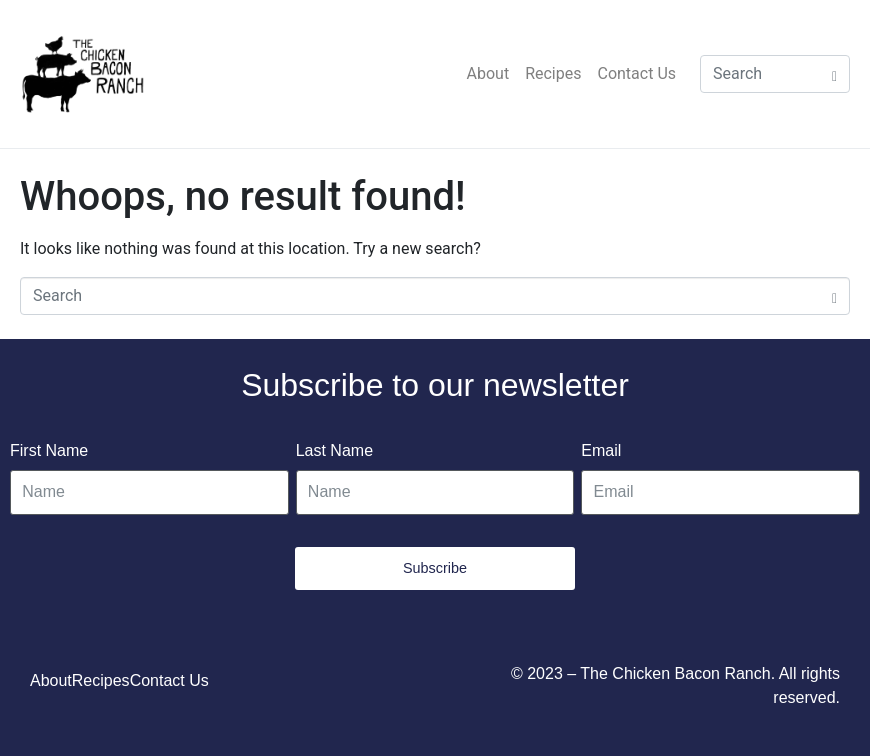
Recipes (553, 73)
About (488, 73)
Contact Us (636, 73)
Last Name (334, 450)
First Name (49, 450)
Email (601, 450)
